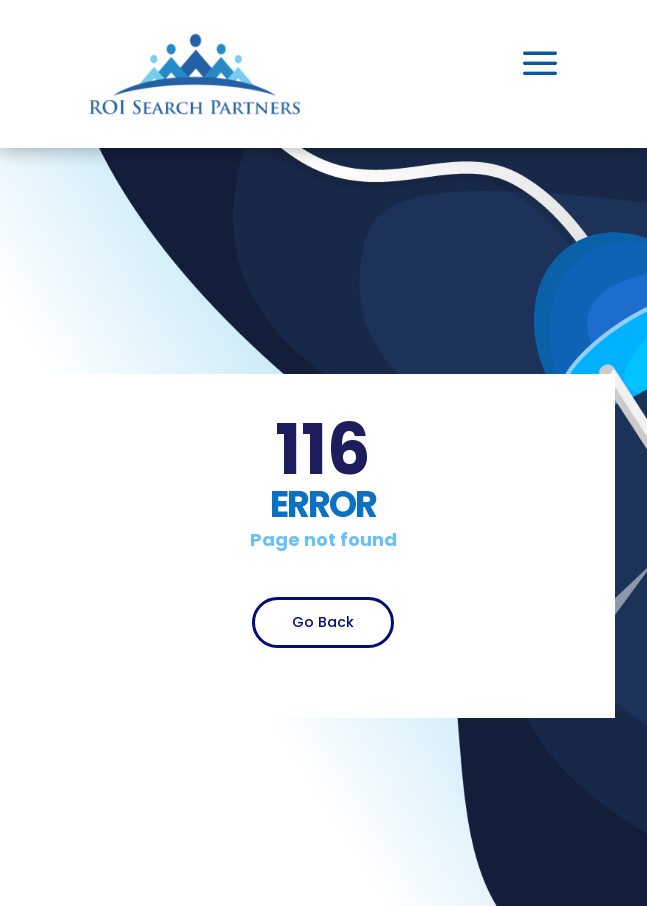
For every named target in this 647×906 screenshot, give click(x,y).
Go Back (323, 622)
